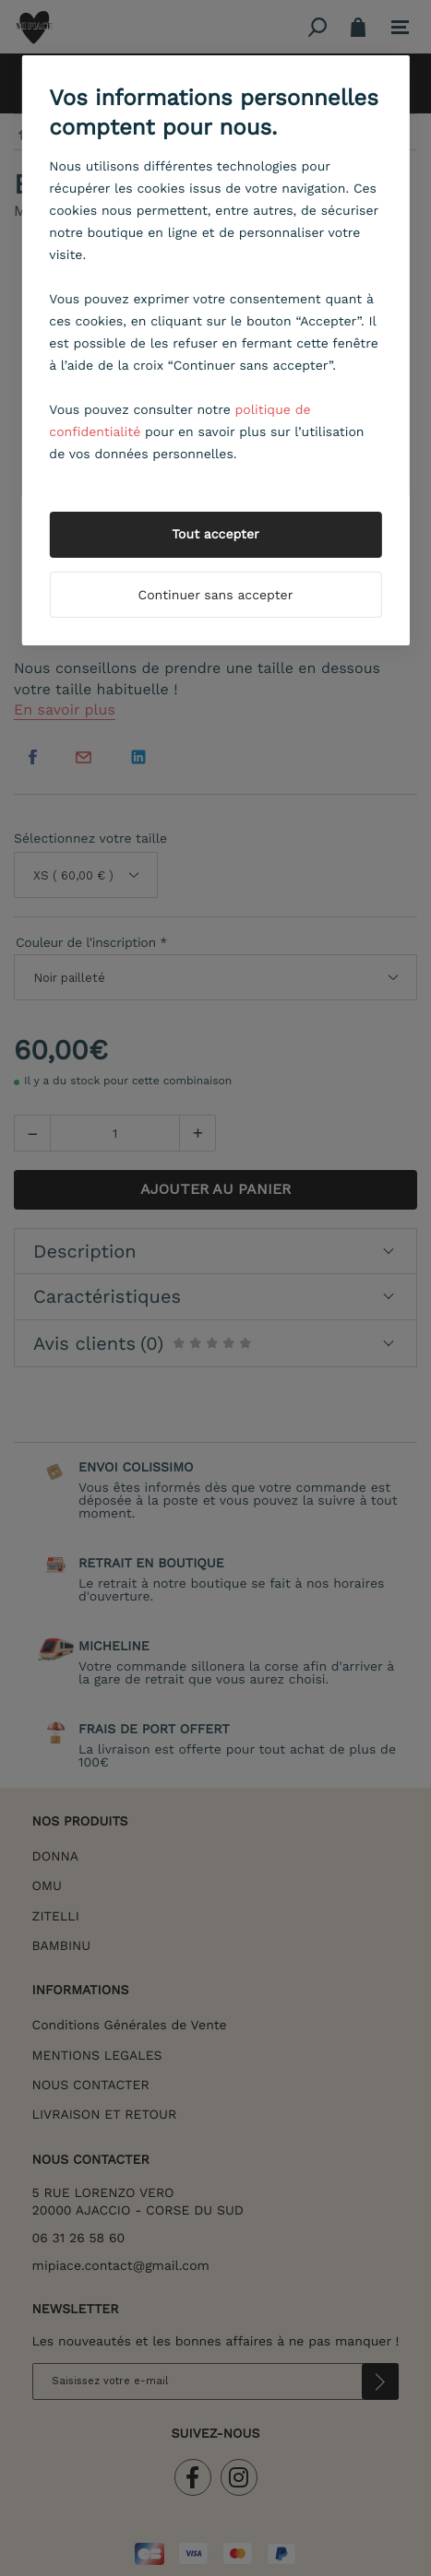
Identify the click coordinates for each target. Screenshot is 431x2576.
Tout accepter (215, 534)
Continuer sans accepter (215, 595)
